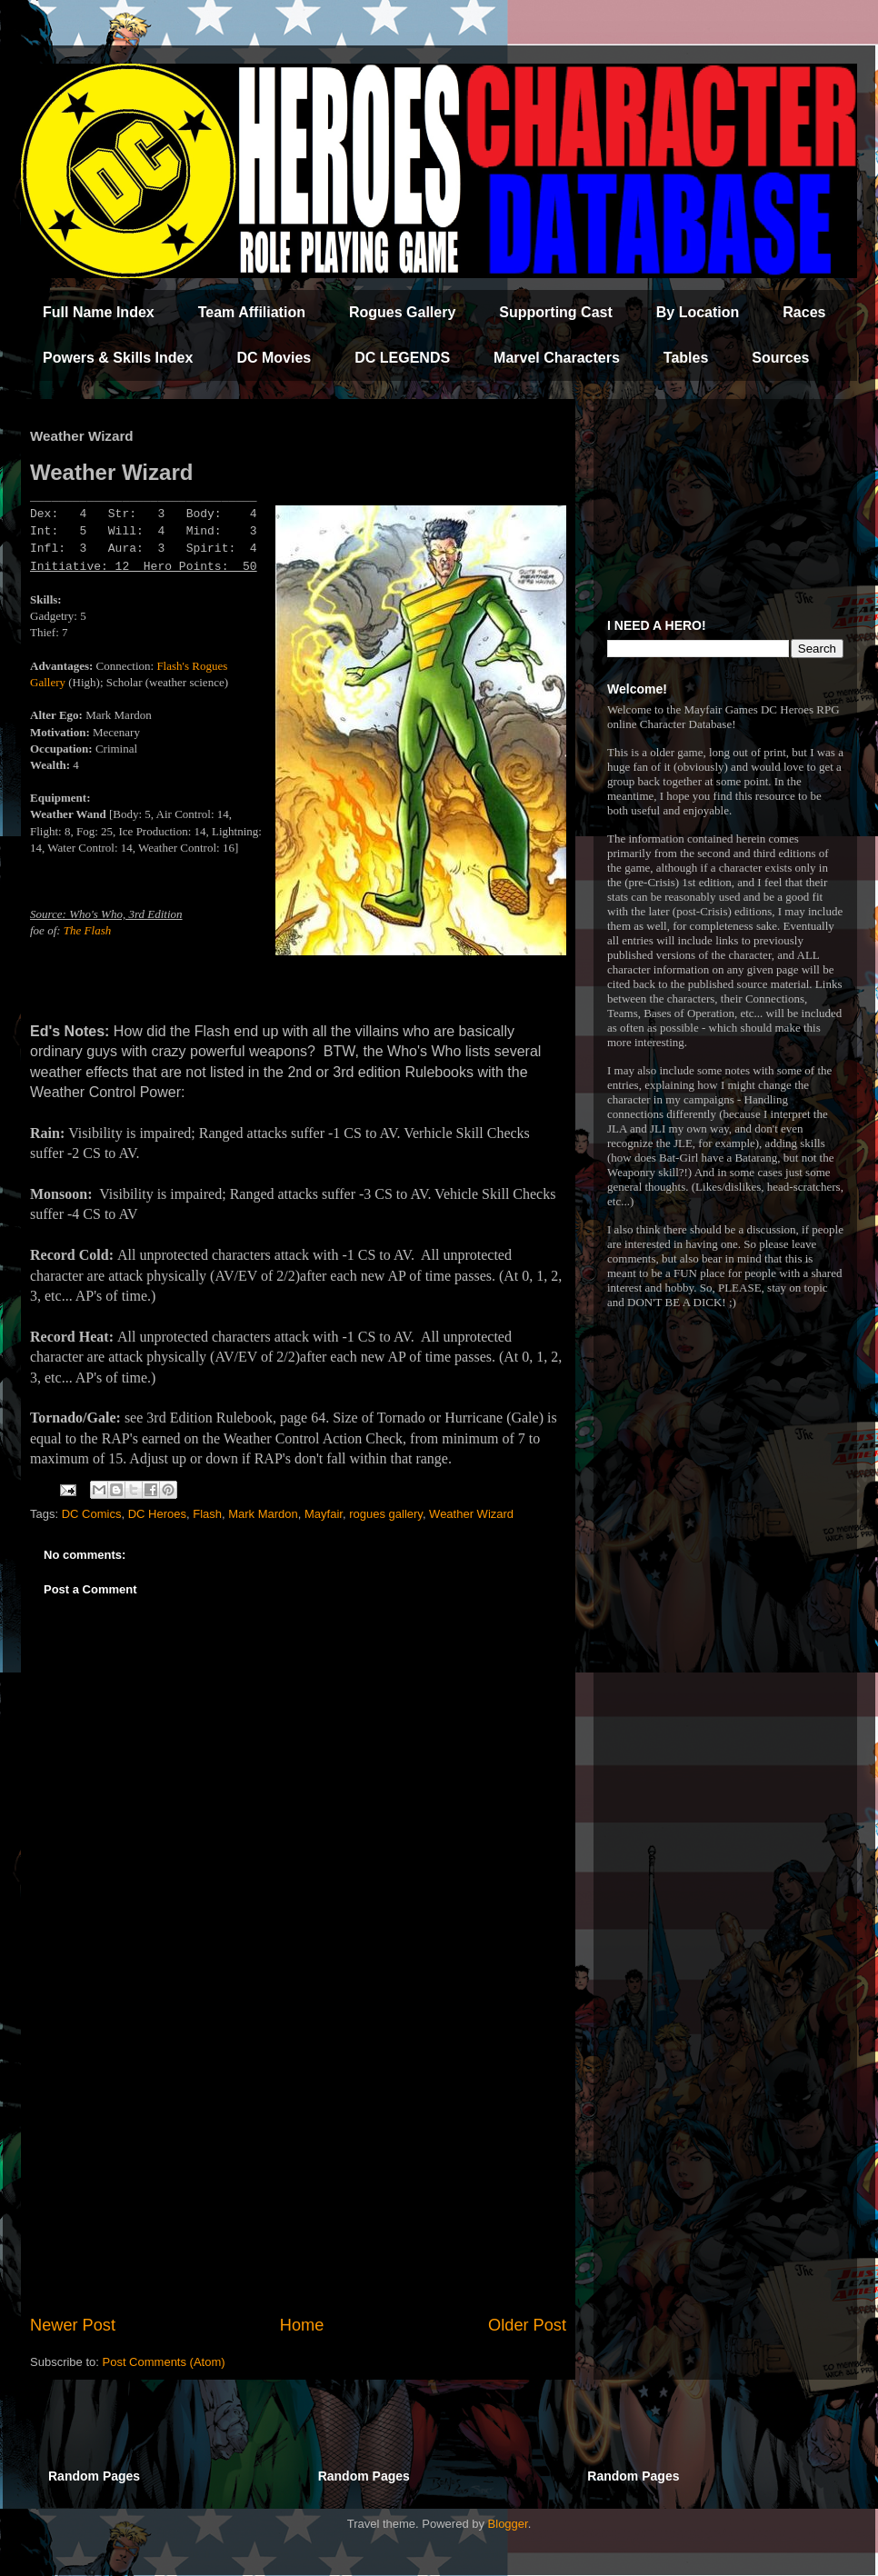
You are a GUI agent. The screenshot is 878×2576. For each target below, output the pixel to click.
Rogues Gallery (402, 312)
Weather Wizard (471, 1514)
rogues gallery (386, 1514)
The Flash (87, 930)
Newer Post (72, 2325)
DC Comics (92, 1514)
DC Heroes (157, 1514)
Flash (207, 1514)
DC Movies (273, 357)
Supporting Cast (555, 312)
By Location (698, 312)
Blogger (508, 2524)
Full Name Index (99, 312)
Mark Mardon (263, 1514)
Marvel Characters (557, 357)
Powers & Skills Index (118, 357)
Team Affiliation (251, 312)
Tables (686, 357)
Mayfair (323, 1514)
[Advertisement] (298, 2163)
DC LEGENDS (402, 357)
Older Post (527, 2325)
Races (804, 312)
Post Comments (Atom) (164, 2362)
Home (302, 2325)
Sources (780, 357)
